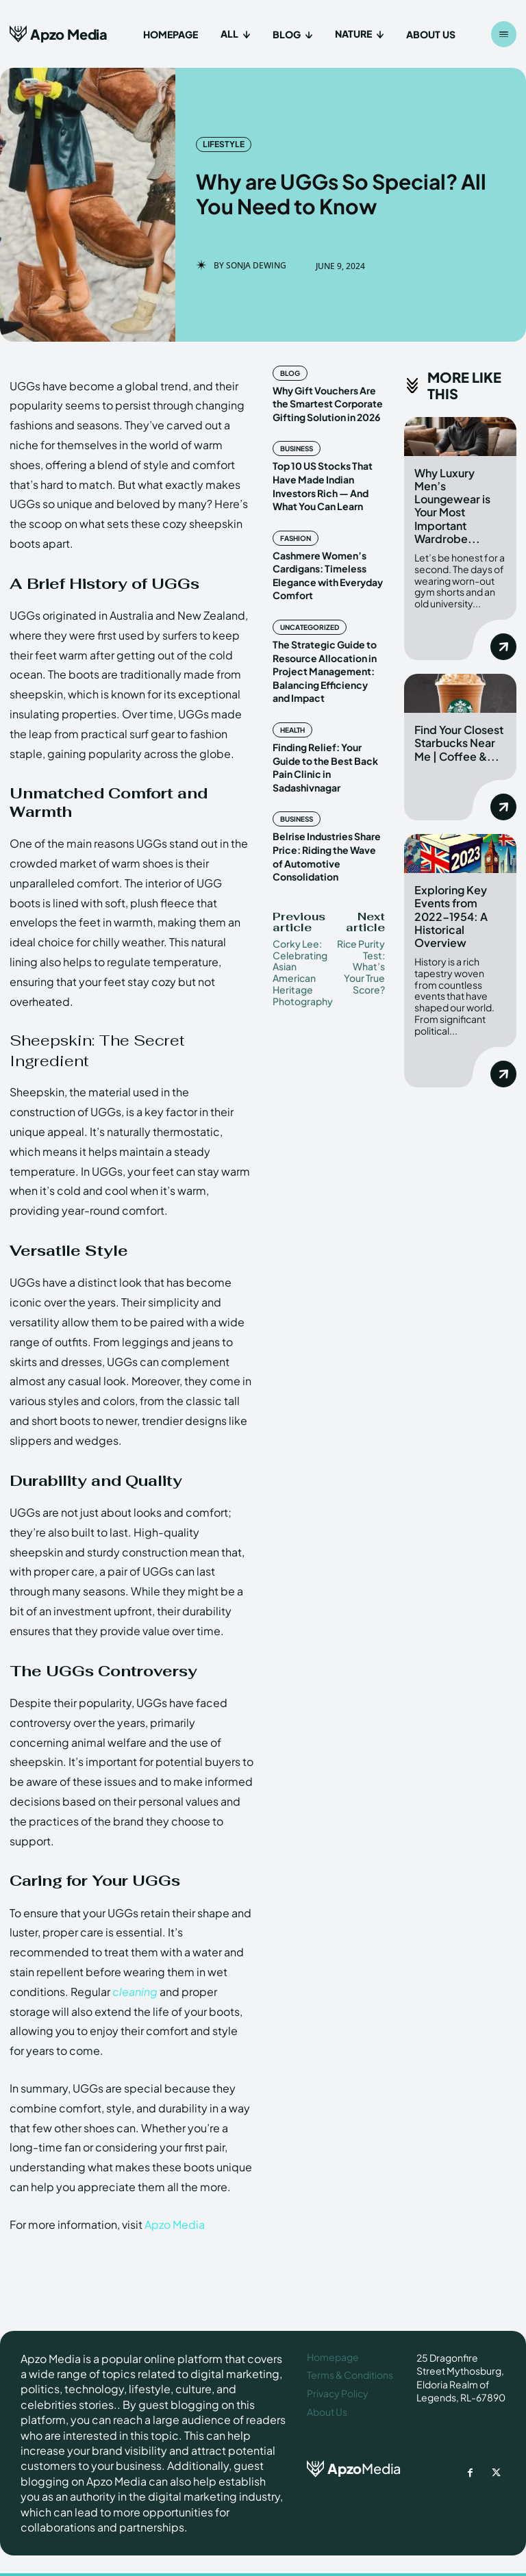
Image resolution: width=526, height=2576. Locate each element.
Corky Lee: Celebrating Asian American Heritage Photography (303, 972)
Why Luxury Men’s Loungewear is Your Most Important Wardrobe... (452, 506)
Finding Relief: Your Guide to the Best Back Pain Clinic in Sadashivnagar (325, 767)
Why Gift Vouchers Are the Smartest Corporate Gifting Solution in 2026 (328, 403)
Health (292, 730)
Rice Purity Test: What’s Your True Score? (361, 966)
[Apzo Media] (59, 33)
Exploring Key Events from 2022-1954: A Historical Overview (451, 914)
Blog (290, 373)
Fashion (295, 538)
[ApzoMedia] (352, 2468)
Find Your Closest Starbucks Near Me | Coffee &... (458, 742)
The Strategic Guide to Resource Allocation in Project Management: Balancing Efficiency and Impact (325, 671)
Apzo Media (175, 2224)
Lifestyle (223, 144)
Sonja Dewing (256, 265)
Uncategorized (309, 627)
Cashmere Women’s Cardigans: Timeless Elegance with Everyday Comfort (328, 575)
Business (296, 448)
